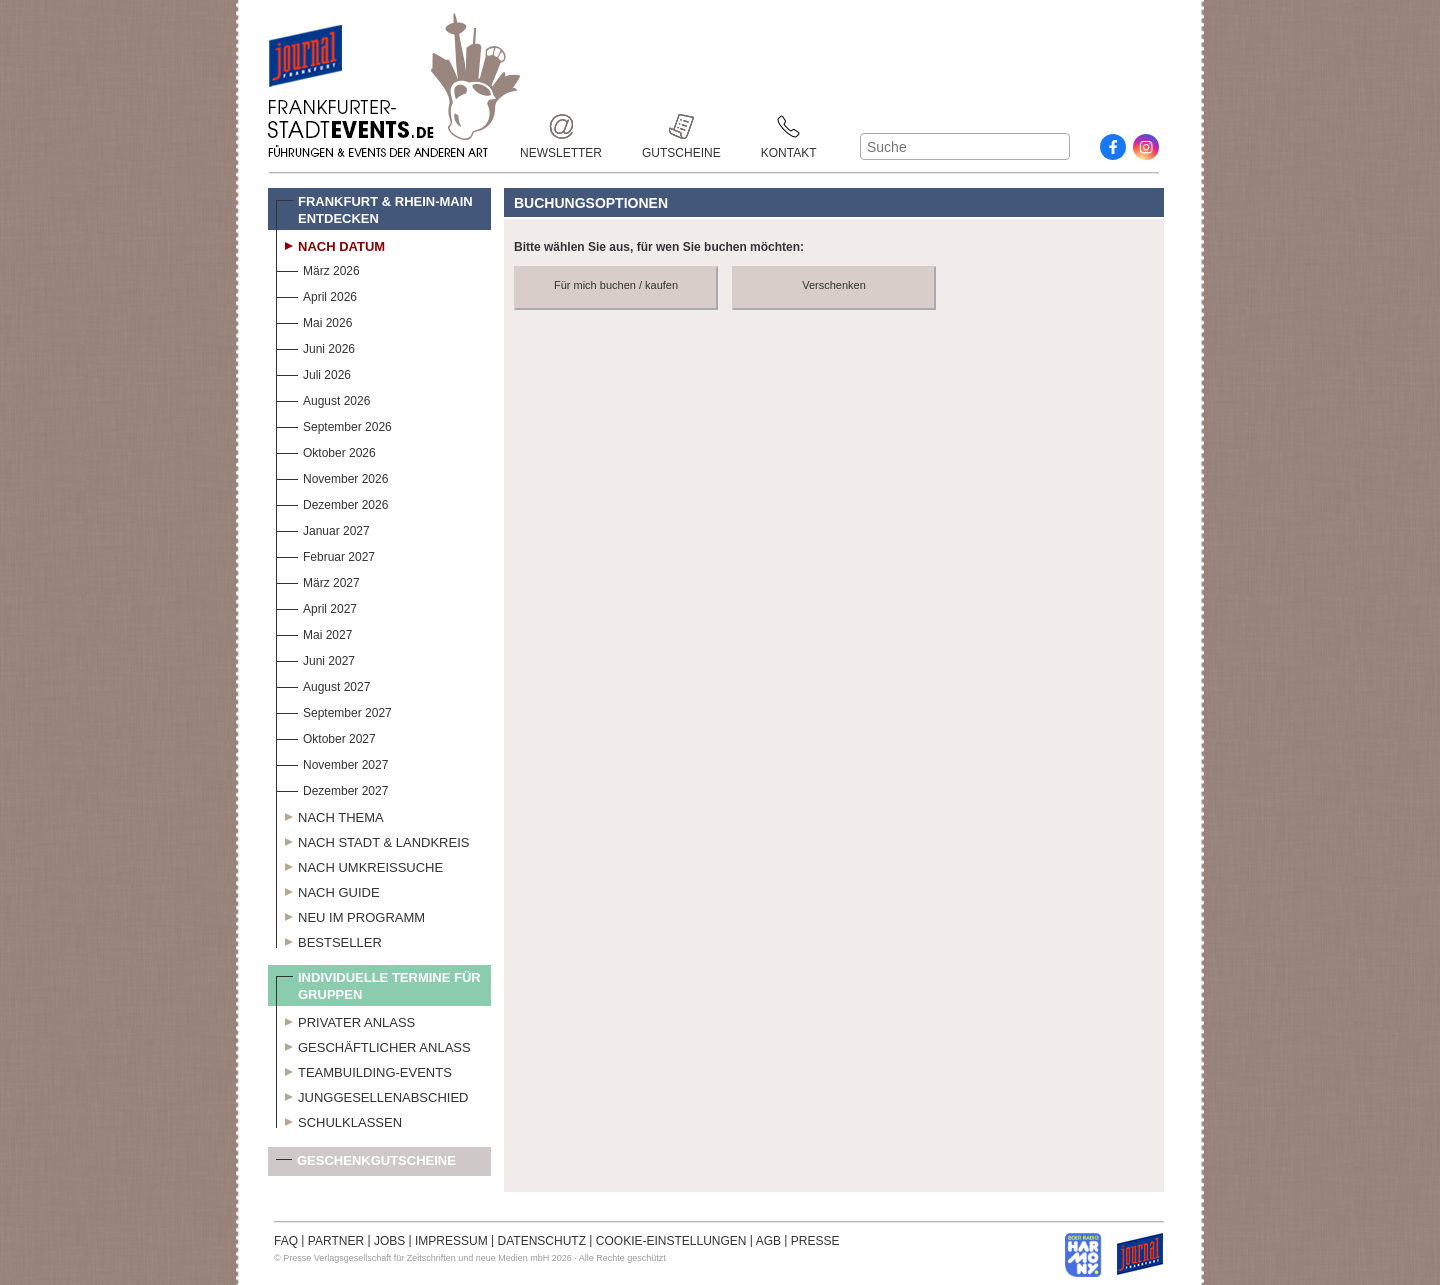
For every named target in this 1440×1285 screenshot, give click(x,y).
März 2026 (318, 268)
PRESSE (815, 1241)
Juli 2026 (313, 372)
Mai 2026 (314, 320)
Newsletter (561, 126)
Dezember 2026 (332, 502)
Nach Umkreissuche (359, 865)
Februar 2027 (325, 554)
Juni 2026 (315, 346)
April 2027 (316, 606)
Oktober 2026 (326, 450)
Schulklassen (339, 1120)
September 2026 (334, 424)
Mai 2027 (314, 632)
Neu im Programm (350, 915)
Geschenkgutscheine (366, 1164)
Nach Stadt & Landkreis (372, 840)
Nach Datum (330, 244)
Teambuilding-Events (364, 1070)
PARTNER (336, 1241)
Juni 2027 (315, 658)
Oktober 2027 (326, 736)
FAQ (286, 1241)
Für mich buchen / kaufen (616, 285)
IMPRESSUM (451, 1241)
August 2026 (323, 398)
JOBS (389, 1241)
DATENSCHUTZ (542, 1241)
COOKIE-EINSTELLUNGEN (671, 1241)
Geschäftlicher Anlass (373, 1045)
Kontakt (789, 126)
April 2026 (316, 294)
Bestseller (329, 940)
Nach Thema (330, 815)
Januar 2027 (323, 528)
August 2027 (323, 684)
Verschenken (834, 285)
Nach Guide (328, 890)
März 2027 (318, 580)
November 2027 (332, 762)
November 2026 (332, 476)
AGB (768, 1241)
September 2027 (334, 710)
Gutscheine (681, 126)
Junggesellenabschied (372, 1095)
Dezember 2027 (332, 788)
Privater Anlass (345, 1020)
